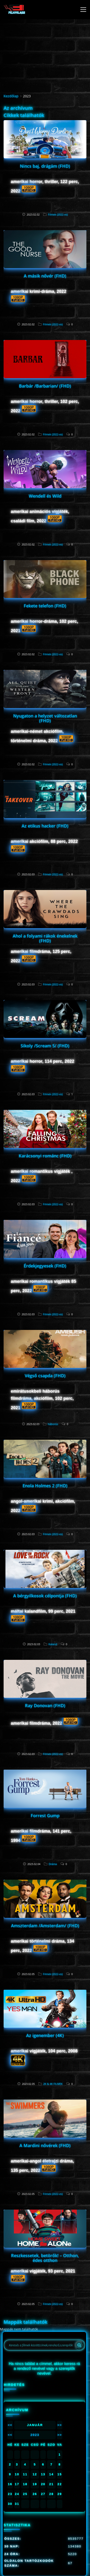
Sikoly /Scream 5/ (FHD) (45, 1045)
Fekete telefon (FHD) (45, 605)
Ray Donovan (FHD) (45, 1705)
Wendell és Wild (45, 496)
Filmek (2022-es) (58, 214)
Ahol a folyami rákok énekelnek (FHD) (45, 938)
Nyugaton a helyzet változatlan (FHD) (45, 718)
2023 (34, 2435)
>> (59, 2425)
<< (10, 2425)
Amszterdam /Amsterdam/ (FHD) (45, 1925)
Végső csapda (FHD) (45, 1375)
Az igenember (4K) (45, 2035)
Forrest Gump (45, 1815)
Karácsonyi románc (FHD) (45, 1155)
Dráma (53, 1864)
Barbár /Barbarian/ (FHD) (45, 385)
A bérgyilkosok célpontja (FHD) (45, 1595)
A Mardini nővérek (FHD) (45, 2145)
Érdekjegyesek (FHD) (45, 1265)
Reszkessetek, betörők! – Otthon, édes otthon (45, 2258)
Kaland (52, 1644)
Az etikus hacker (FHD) (45, 825)
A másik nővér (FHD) (45, 275)
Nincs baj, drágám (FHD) (45, 166)
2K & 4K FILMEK (53, 2084)
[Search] (79, 2345)
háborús (53, 1424)
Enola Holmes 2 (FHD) (45, 1485)
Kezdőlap (11, 96)
